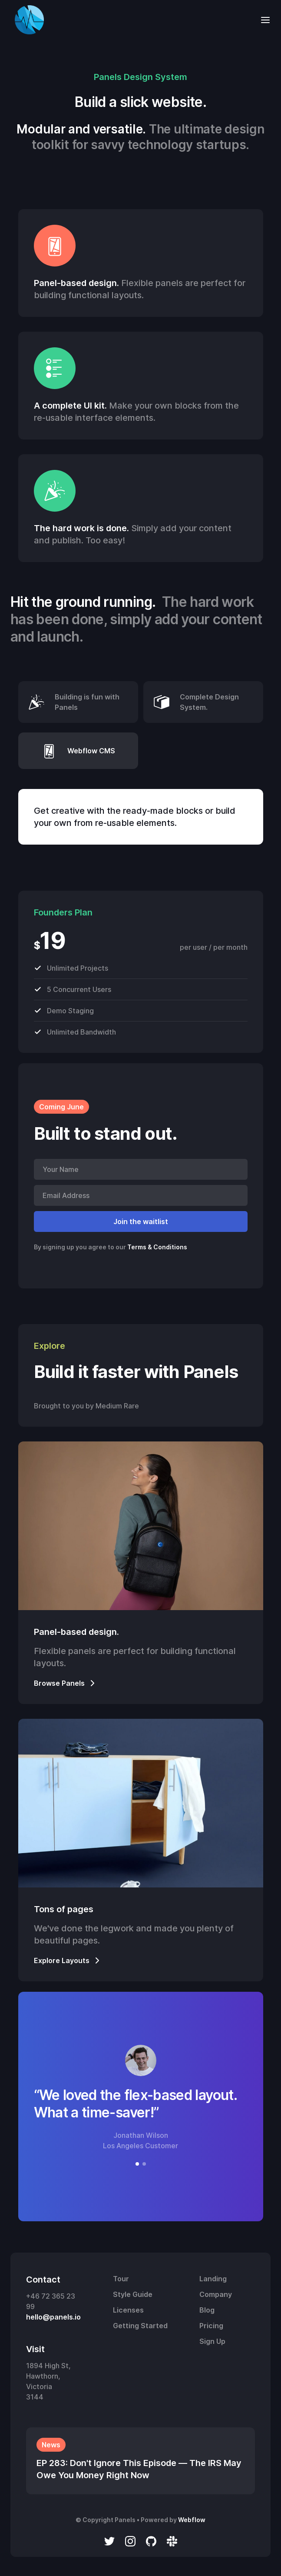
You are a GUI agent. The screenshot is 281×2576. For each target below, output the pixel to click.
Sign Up (212, 2341)
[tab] (78, 702)
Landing (213, 2278)
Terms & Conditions (157, 1247)
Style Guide (132, 2294)
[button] (263, 19)
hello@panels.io (53, 2317)
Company (215, 2294)
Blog (207, 2310)
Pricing (211, 2325)
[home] (27, 19)
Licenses (128, 2310)
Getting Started (140, 2325)
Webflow (191, 2519)
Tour (121, 2278)
